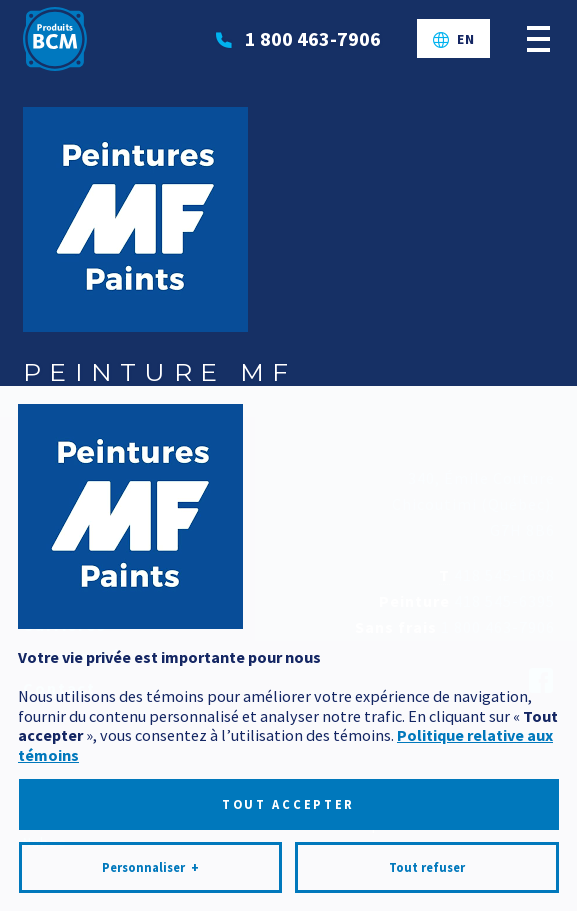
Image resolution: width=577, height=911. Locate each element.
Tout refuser (427, 852)
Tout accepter (288, 790)
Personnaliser (150, 853)
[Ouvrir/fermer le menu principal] (538, 38)
